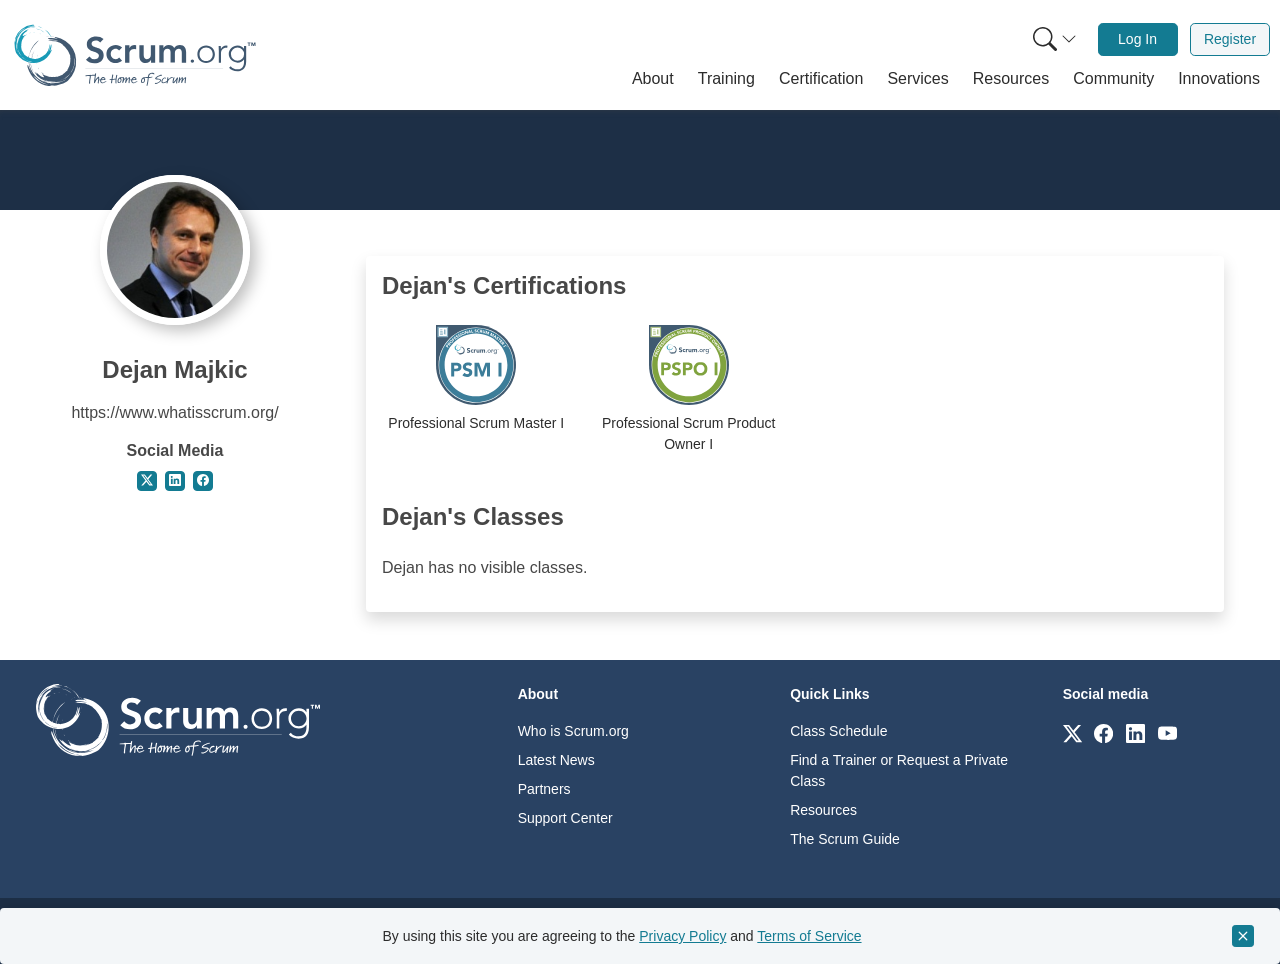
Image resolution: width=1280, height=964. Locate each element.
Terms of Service (809, 936)
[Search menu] (1055, 39)
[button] (653, 79)
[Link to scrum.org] (1072, 732)
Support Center (565, 818)
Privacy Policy (682, 936)
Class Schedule (838, 731)
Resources (823, 810)
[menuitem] (1053, 39)
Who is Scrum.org (573, 731)
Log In (1137, 39)
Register (1230, 39)
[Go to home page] (178, 718)
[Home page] (135, 55)
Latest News (556, 760)
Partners (544, 789)
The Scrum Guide (845, 839)
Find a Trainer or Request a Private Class (899, 770)
